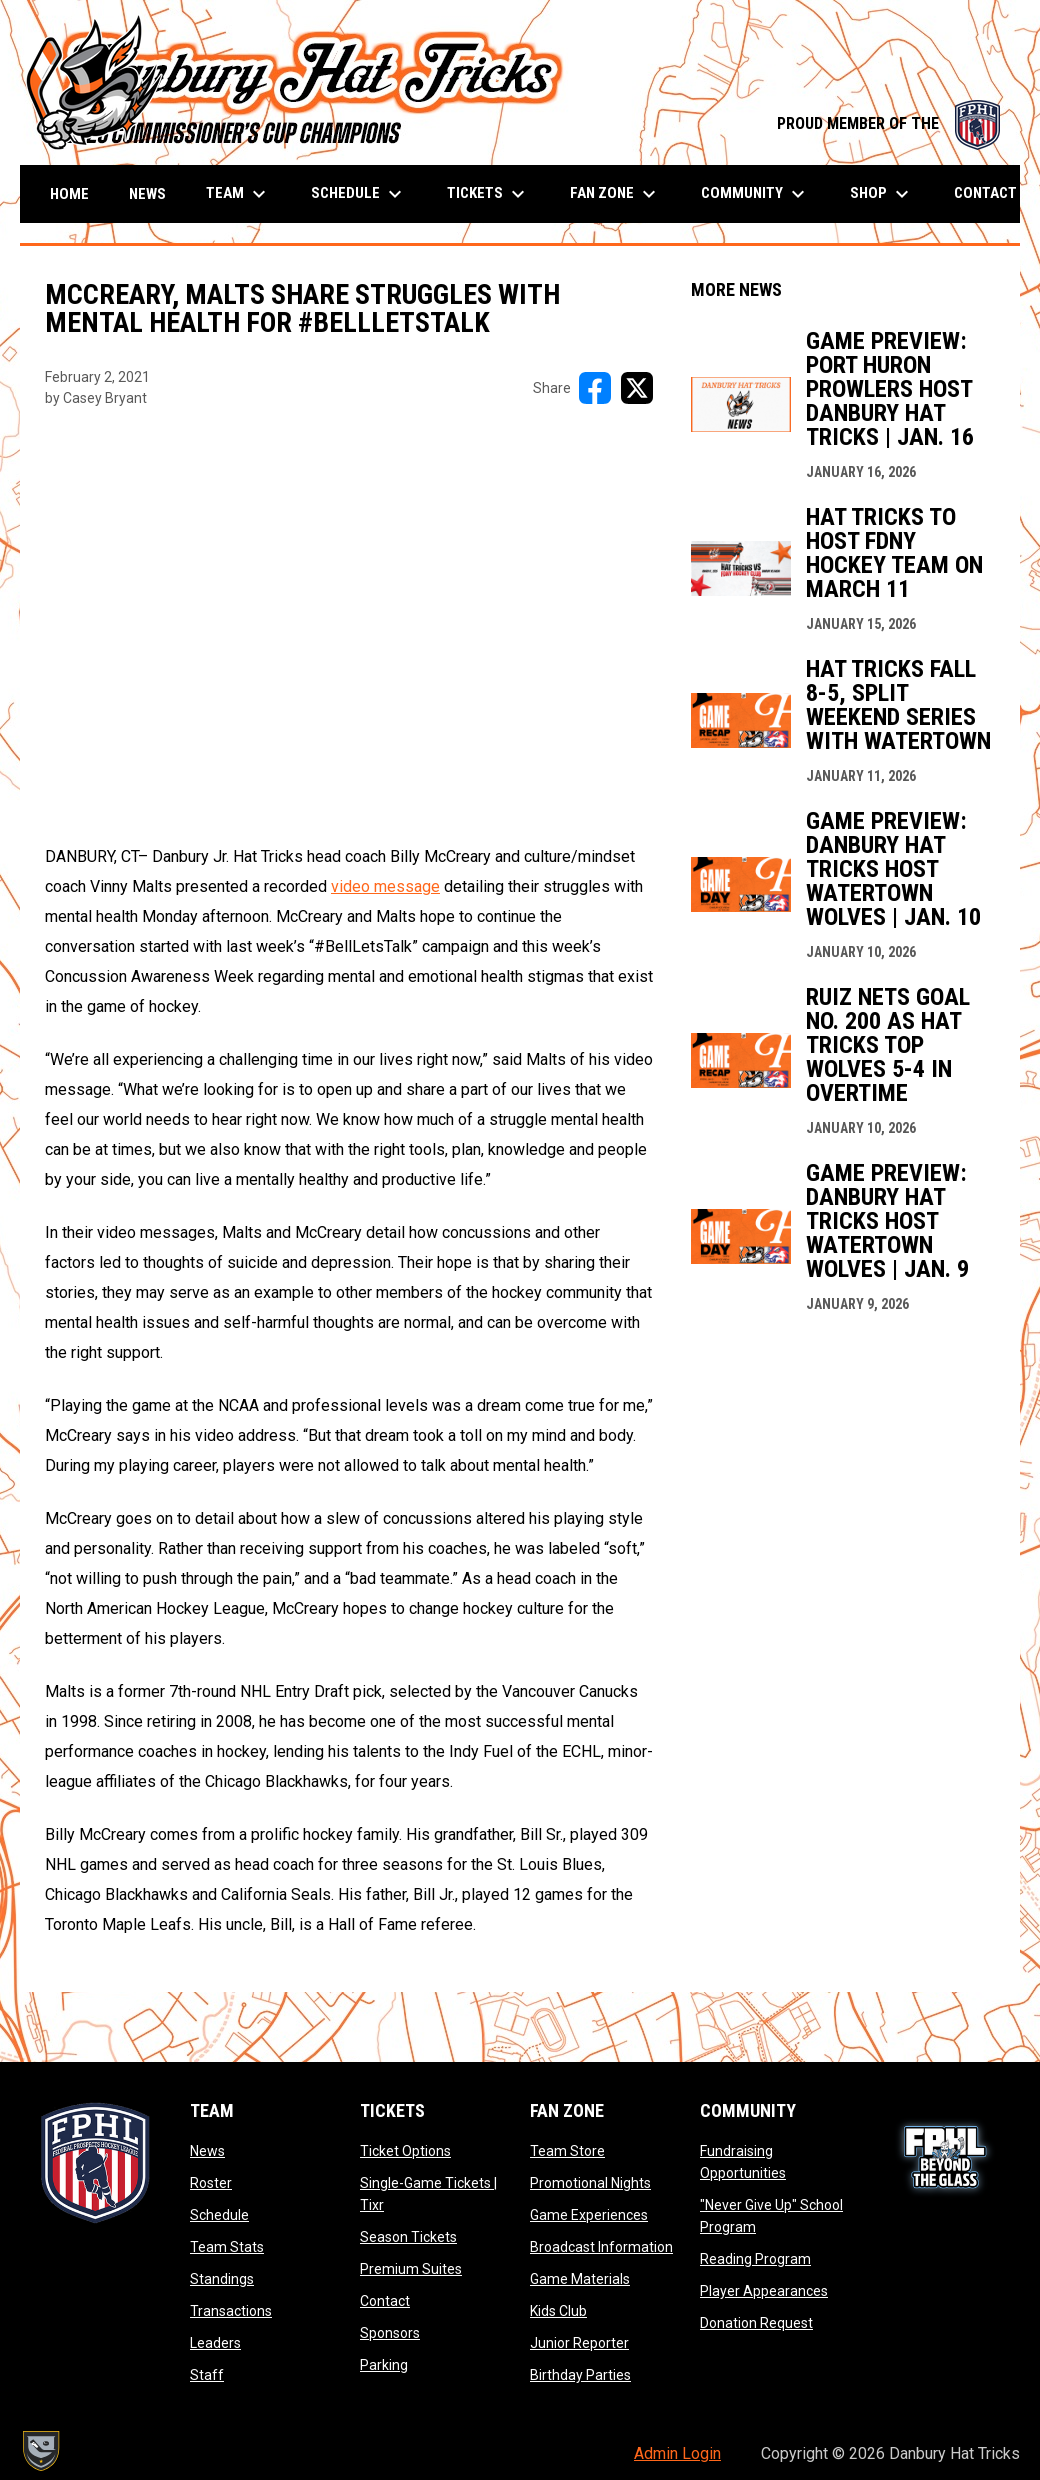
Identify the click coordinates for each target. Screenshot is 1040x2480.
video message (385, 886)
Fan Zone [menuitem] (615, 194)
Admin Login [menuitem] (677, 2453)
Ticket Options (405, 2151)
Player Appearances (764, 2291)
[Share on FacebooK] (595, 388)
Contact (385, 2301)
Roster (211, 2183)
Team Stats (227, 2247)
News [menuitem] (147, 194)
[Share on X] (637, 388)
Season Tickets (408, 2237)
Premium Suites (411, 2269)
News (207, 2151)
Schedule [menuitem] (359, 194)
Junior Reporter (579, 2343)
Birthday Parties (580, 2375)
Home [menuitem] (69, 194)
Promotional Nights (590, 2183)
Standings (222, 2279)
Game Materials (580, 2279)
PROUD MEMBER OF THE (888, 123)
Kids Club (558, 2311)
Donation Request (756, 2323)
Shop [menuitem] (882, 194)
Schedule (219, 2215)
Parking (384, 2365)
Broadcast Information (601, 2247)
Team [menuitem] (238, 194)
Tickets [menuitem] (488, 194)
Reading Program (755, 2259)
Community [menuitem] (755, 194)
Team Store (567, 2151)
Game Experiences (589, 2215)
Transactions (231, 2311)
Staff (207, 2375)
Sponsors (390, 2333)
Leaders (215, 2343)
